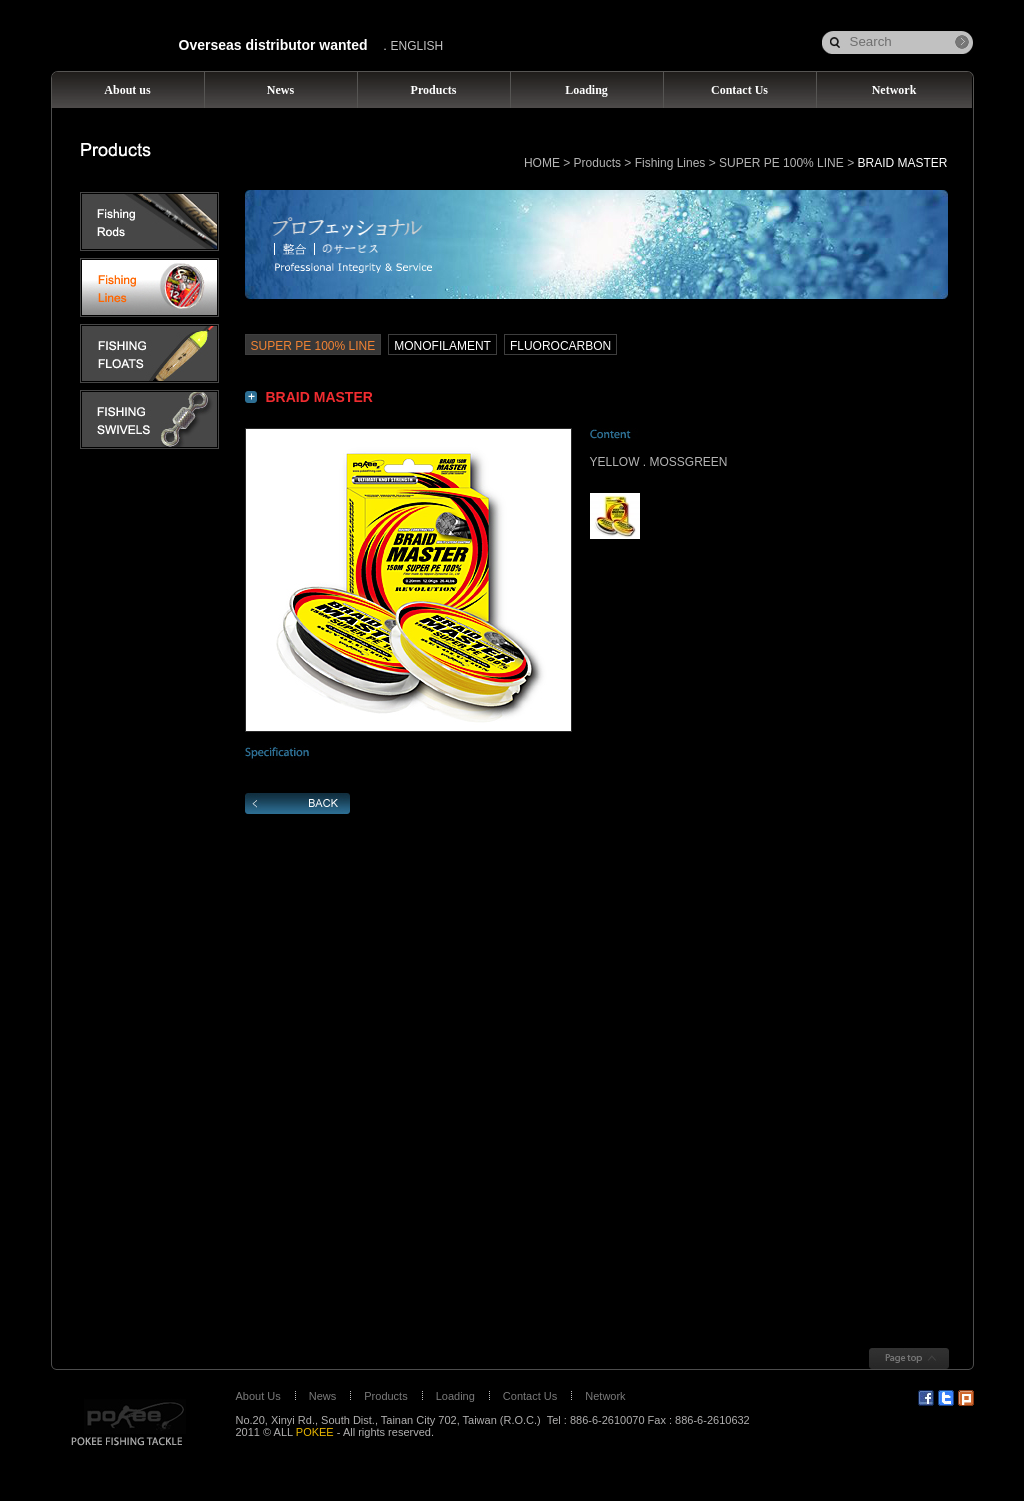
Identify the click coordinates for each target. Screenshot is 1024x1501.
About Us (258, 1396)
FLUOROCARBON (560, 346)
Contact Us (530, 1396)
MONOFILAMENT (442, 346)
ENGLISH (417, 46)
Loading (455, 1396)
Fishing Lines (670, 163)
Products (597, 163)
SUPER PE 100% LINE (781, 163)
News (323, 1396)
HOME (542, 163)
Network (605, 1396)
